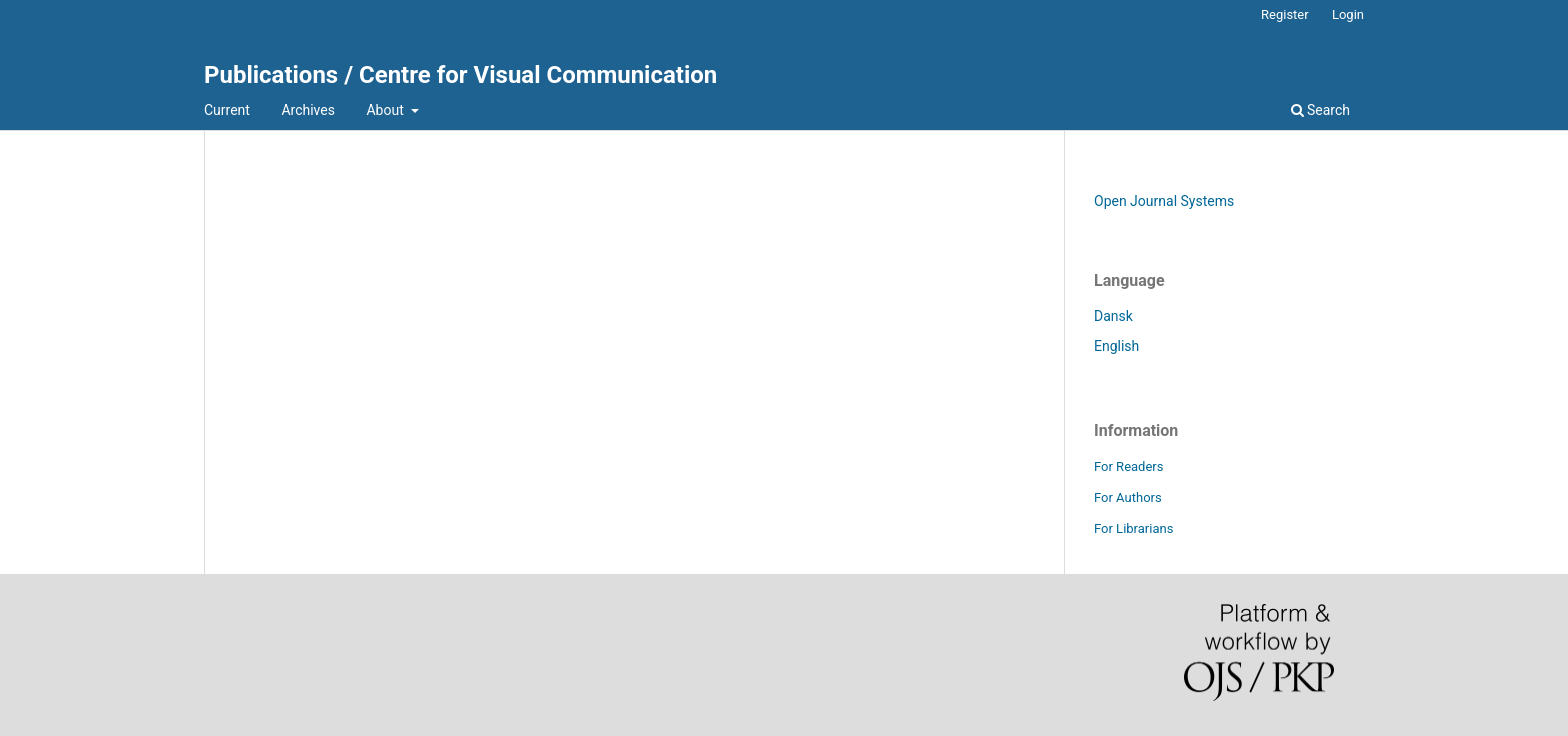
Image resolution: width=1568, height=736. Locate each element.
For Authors (1128, 497)
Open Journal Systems (1164, 201)
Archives (308, 110)
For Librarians (1133, 528)
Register (1285, 14)
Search (1320, 110)
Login (1348, 14)
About (386, 110)
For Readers (1129, 466)
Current (227, 110)
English (1116, 346)
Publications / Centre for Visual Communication (460, 75)
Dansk (1113, 316)
